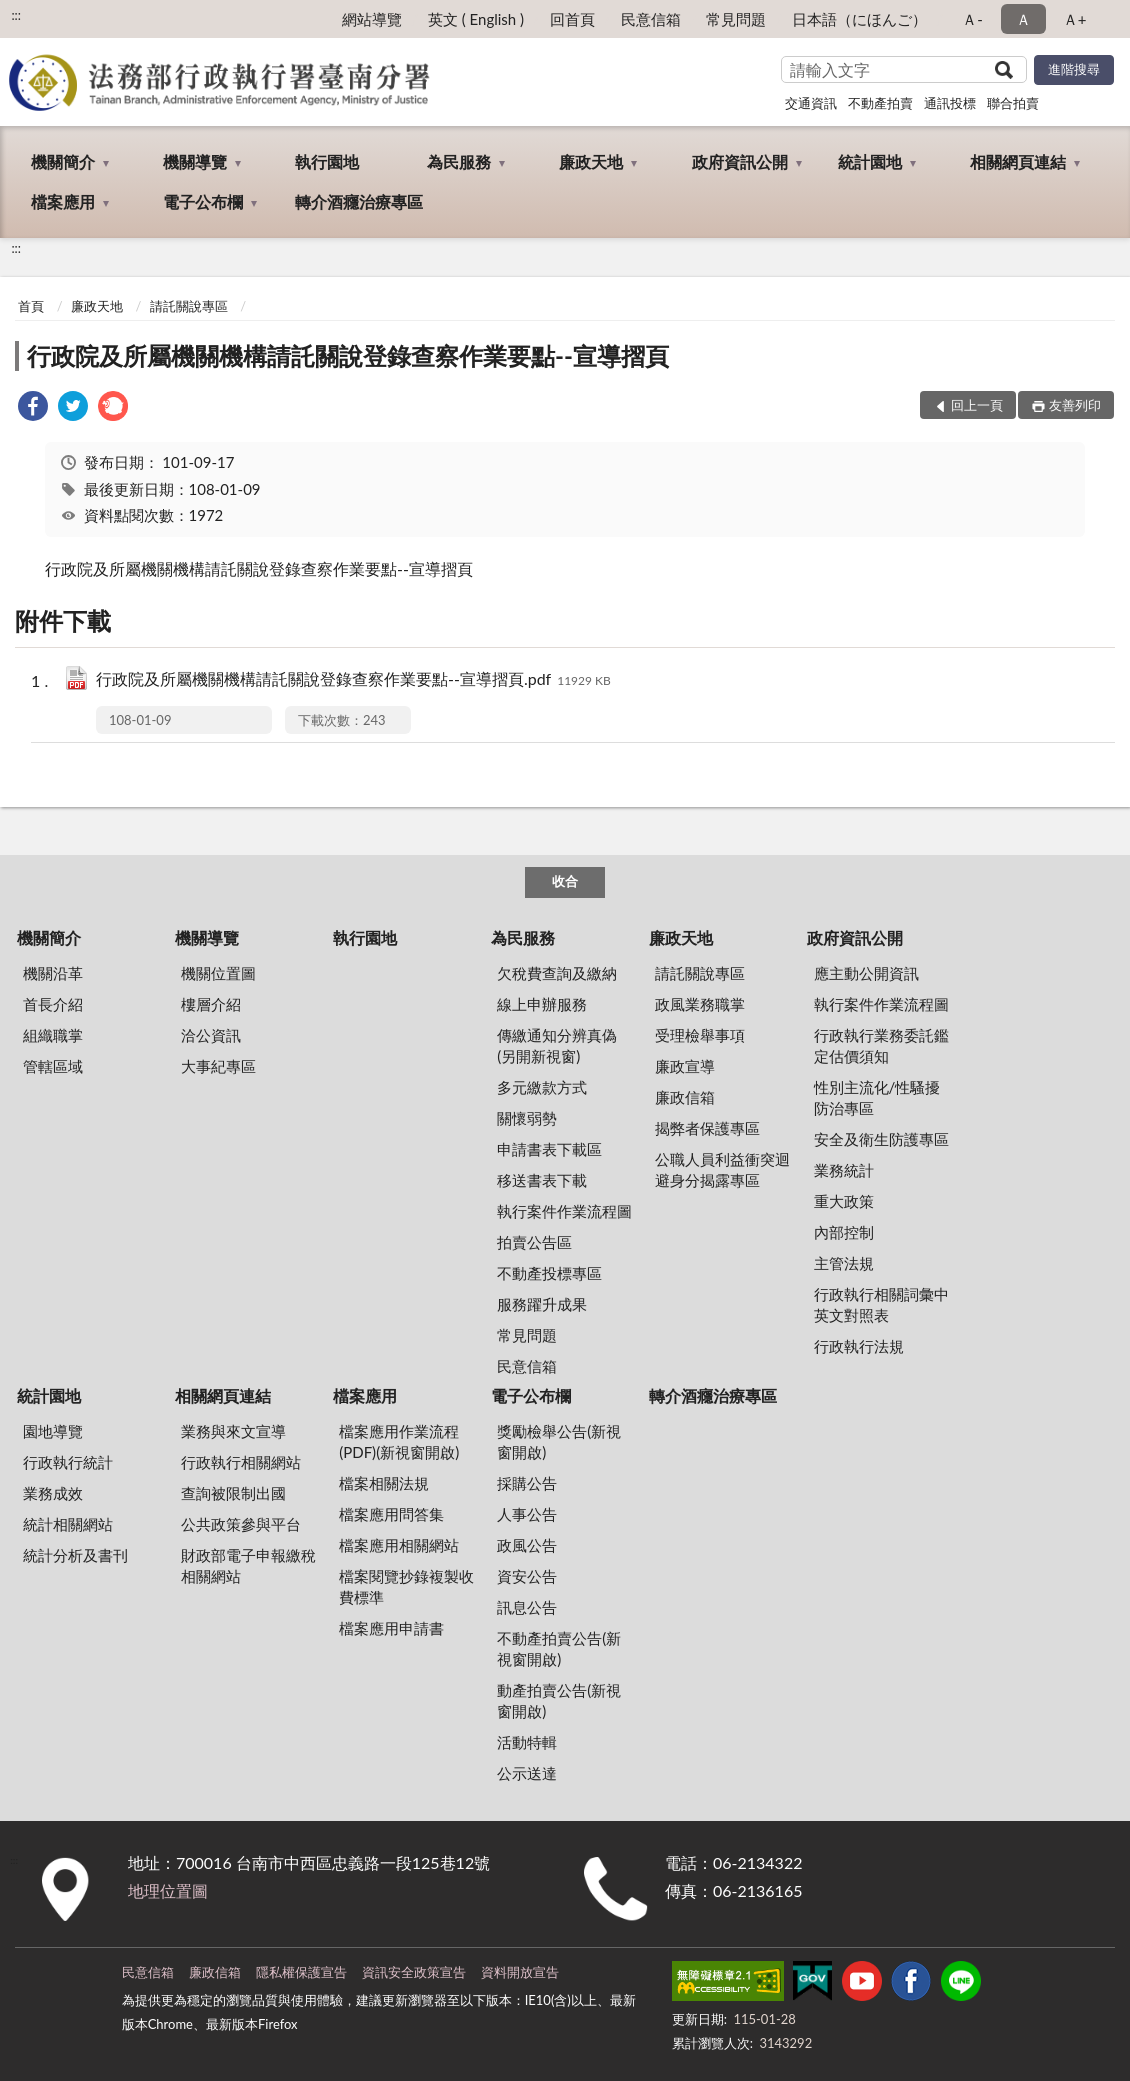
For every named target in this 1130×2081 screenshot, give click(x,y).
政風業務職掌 (700, 1004)
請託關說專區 (189, 306)
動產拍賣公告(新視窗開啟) (559, 1700)
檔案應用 (63, 201)
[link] (33, 408)
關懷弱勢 (527, 1118)
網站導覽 (372, 19)
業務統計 (844, 1170)
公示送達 (527, 1773)
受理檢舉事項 (700, 1035)
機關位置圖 (218, 973)
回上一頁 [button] (977, 405)
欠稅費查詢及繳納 (557, 973)
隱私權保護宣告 (301, 1972)
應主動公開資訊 (866, 973)
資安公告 (527, 1576)
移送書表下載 (542, 1180)
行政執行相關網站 (241, 1462)
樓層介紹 (211, 1004)
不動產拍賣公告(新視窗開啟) (559, 1648)
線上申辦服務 (542, 1004)
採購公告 (527, 1483)
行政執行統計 (68, 1462)
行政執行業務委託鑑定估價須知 (881, 1045)
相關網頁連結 (1018, 161)
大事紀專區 (218, 1066)
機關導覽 (195, 161)
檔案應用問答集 (391, 1514)
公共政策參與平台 (241, 1524)
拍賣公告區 (534, 1242)
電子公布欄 (203, 201)
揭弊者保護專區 (707, 1128)
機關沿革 (53, 973)
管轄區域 (53, 1066)
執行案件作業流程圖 (564, 1211)
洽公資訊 (211, 1035)
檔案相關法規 (384, 1483)
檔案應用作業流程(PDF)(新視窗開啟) (399, 1441)
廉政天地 (591, 161)
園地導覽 (53, 1431)
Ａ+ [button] (1075, 19)
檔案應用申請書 (391, 1628)
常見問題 (736, 19)
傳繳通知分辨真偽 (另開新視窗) (557, 1045)
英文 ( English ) (476, 19)
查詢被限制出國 (233, 1493)
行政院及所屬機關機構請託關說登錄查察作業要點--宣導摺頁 (348, 355)
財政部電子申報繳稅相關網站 (248, 1565)
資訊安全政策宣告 (414, 1972)
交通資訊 (811, 103)
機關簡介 (63, 161)
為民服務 (459, 161)
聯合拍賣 (1013, 103)
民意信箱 (651, 19)
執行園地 (327, 161)
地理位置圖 (168, 1890)
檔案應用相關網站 (399, 1545)
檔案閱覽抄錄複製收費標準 (406, 1586)
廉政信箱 (685, 1097)
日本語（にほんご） (859, 19)
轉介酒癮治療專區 (359, 201)
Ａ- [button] (972, 19)
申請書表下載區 (549, 1149)
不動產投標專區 (549, 1273)
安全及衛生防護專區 (881, 1139)
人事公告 (527, 1514)
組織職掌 (53, 1035)
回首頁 (572, 19)
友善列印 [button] (1075, 405)
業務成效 (53, 1493)
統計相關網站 (68, 1524)
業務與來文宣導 (233, 1431)
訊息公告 (527, 1607)
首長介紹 (53, 1004)
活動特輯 (527, 1742)
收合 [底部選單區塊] (565, 881)
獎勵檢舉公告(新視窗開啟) (559, 1441)
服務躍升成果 (542, 1304)
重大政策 (844, 1201)
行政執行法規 (859, 1346)
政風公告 (527, 1545)
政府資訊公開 (740, 161)
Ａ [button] (1023, 19)
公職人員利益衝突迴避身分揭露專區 (722, 1169)
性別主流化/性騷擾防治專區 (877, 1097)
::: (16, 15)
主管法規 (844, 1263)
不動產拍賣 (880, 103)
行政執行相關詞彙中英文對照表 (881, 1304)
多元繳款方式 (542, 1087)
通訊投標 (950, 103)
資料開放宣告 (520, 1972)
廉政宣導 (685, 1066)
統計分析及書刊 (75, 1555)
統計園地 (870, 161)
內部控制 (844, 1232)
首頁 (31, 306)
